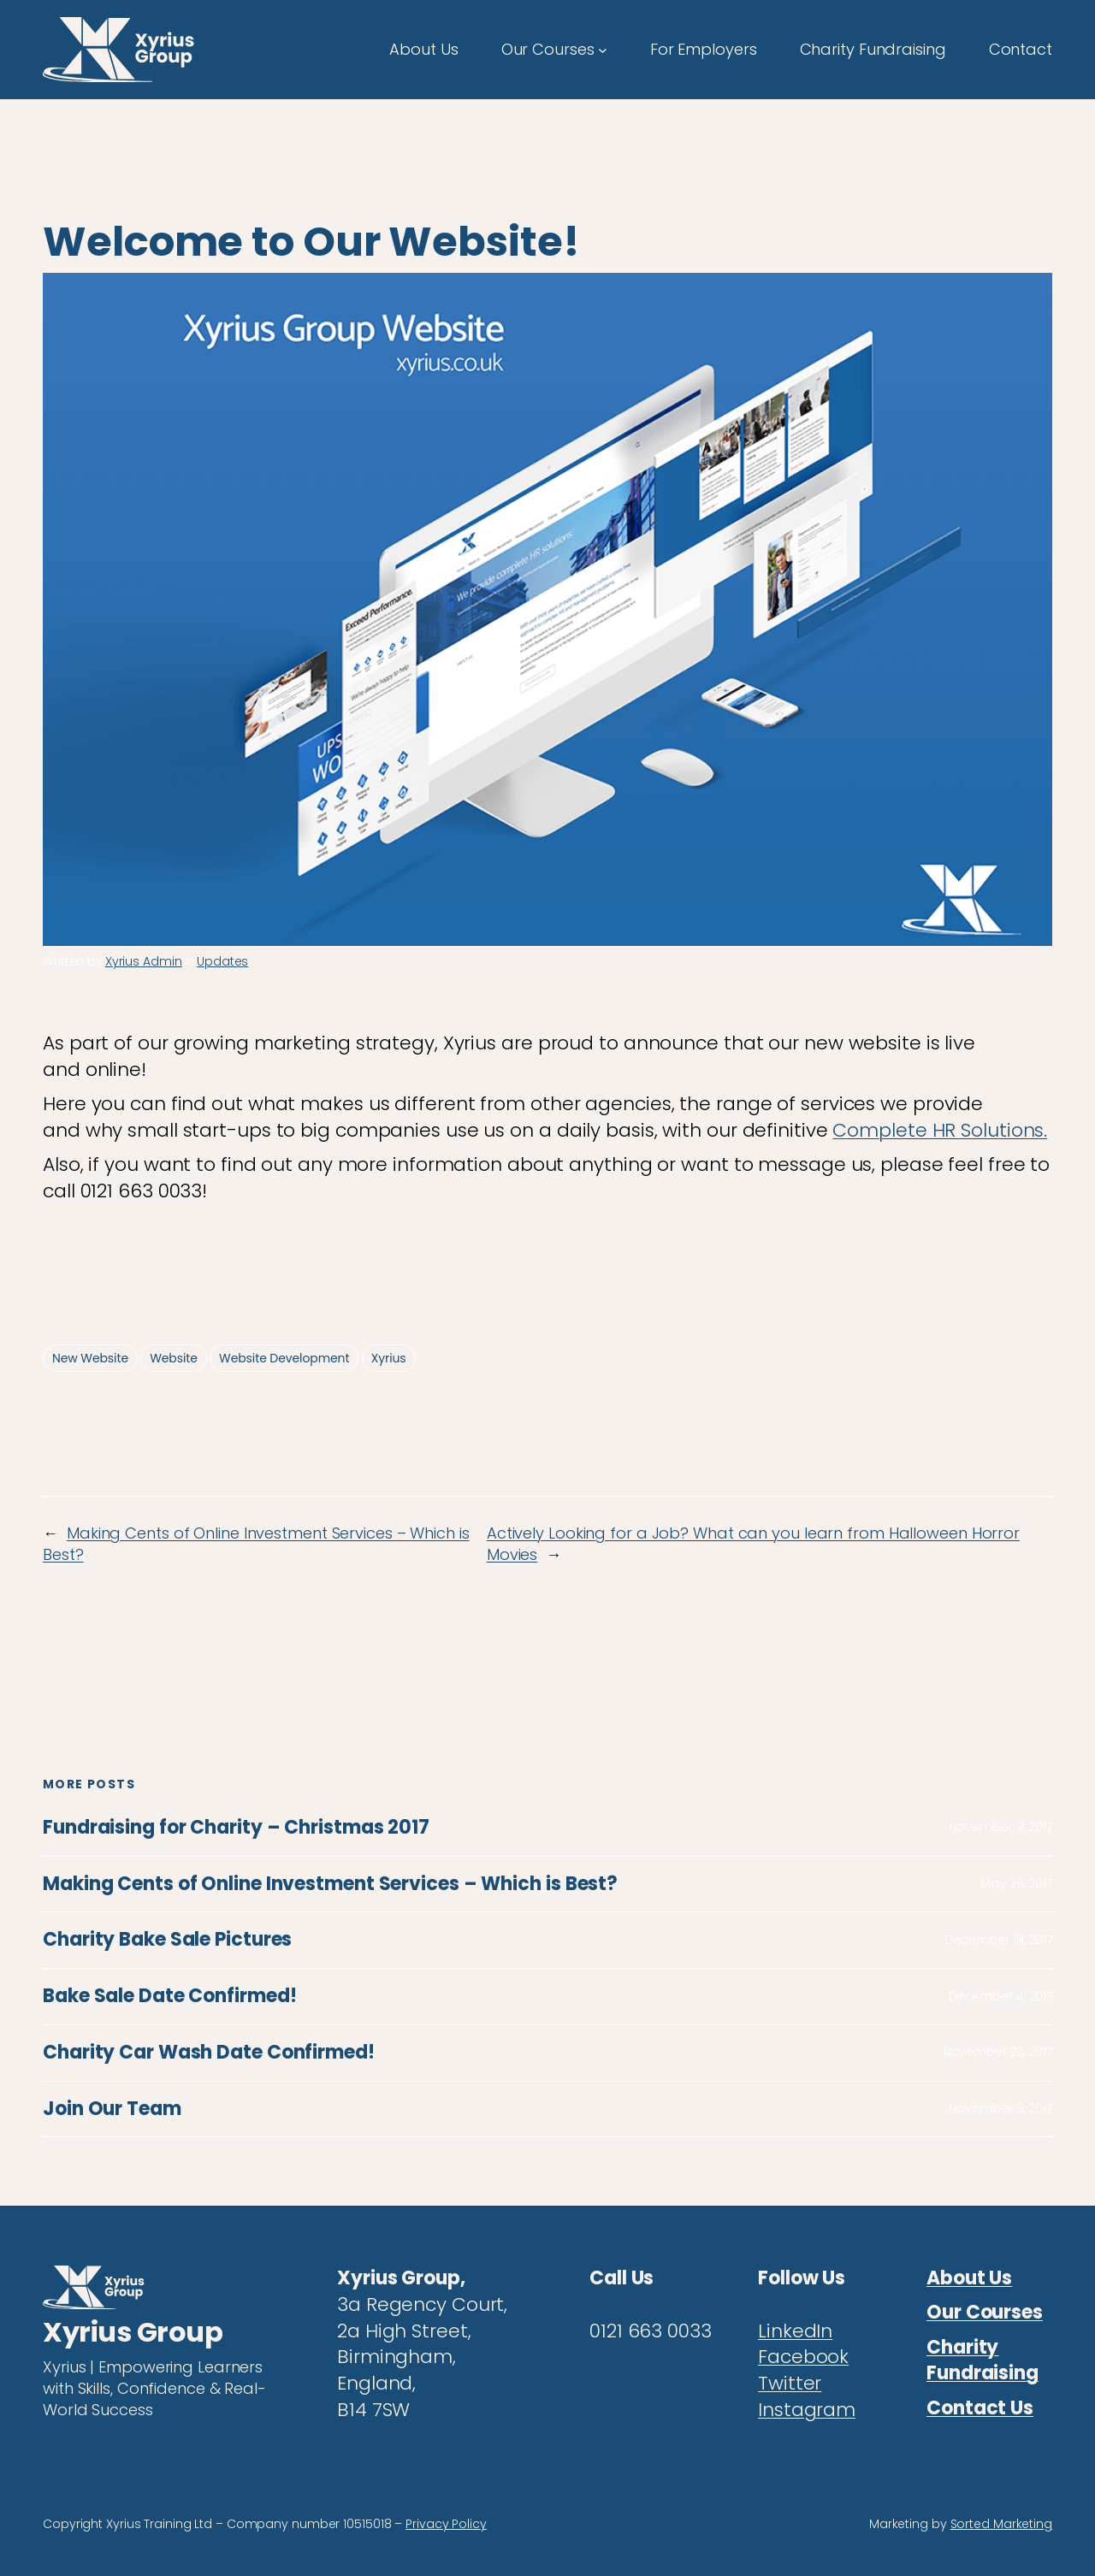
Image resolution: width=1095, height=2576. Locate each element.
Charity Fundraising (982, 2360)
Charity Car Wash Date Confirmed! (209, 2053)
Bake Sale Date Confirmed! (170, 1996)
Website (174, 1358)
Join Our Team (112, 2109)
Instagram (806, 2409)
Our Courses (984, 2312)
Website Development (284, 1358)
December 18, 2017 (998, 1939)
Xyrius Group (132, 2332)
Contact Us (979, 2408)
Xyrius (388, 1358)
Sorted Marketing (1001, 2523)
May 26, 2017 (1016, 1883)
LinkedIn (795, 2331)
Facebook (803, 2356)
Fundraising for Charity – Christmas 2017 (236, 1828)
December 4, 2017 (1000, 1996)
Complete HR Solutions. (939, 1130)
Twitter (789, 2383)
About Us (969, 2278)
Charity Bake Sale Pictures (167, 1940)
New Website (90, 1358)
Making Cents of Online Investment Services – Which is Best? (330, 1884)
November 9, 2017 (1001, 1826)
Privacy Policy (446, 2523)
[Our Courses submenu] (602, 49)
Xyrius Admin (143, 961)
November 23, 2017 (998, 2051)
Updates (222, 961)
